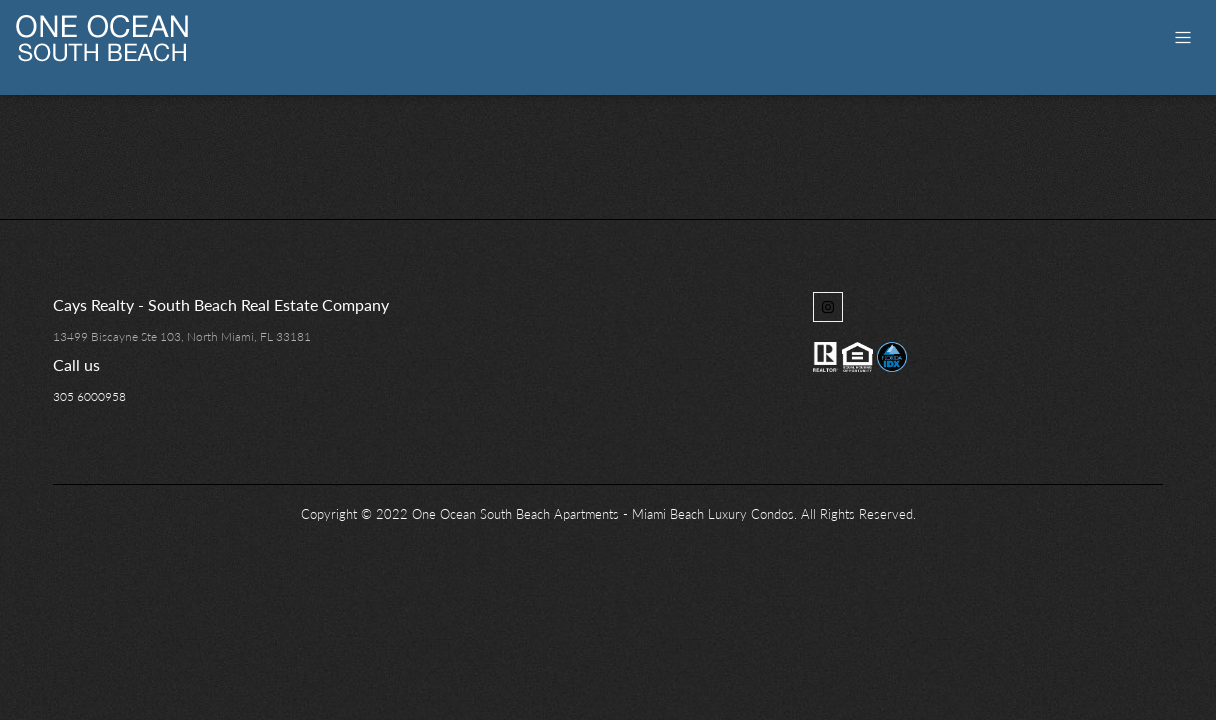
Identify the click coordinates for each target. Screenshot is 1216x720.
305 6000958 (89, 396)
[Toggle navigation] (1183, 37)
